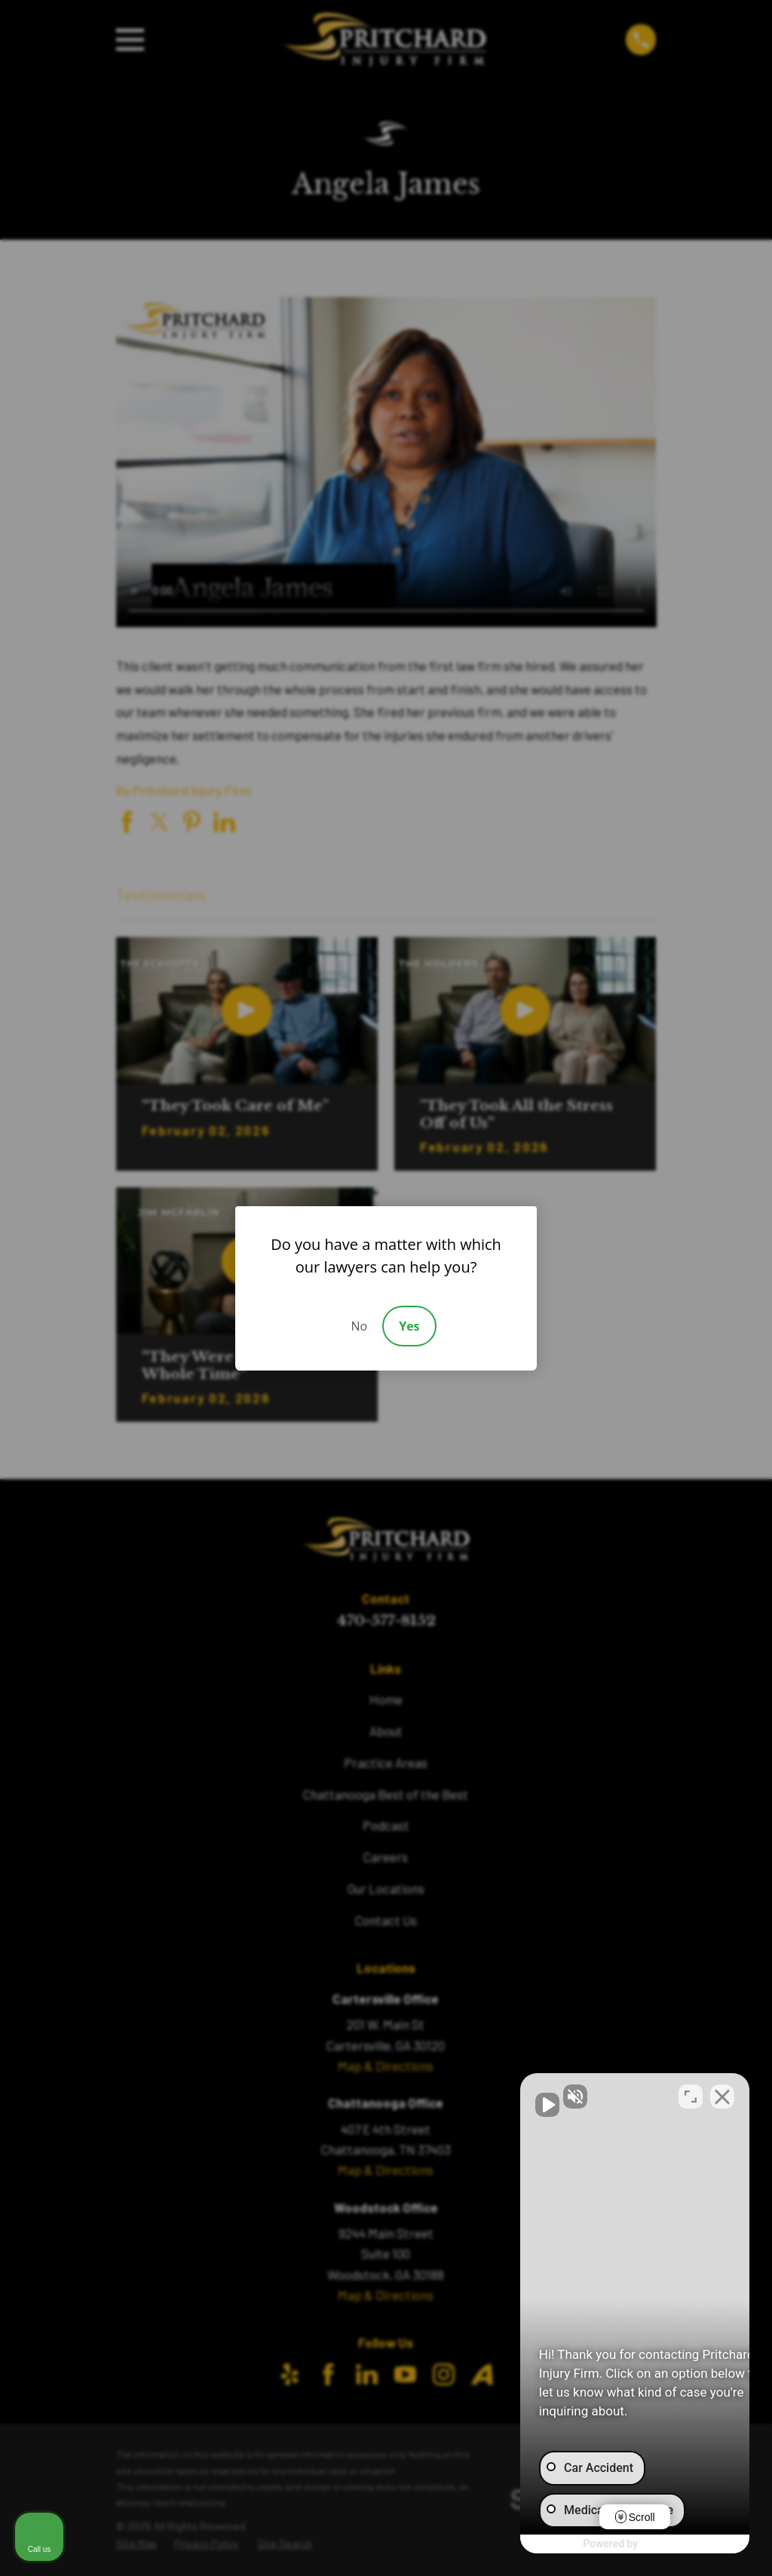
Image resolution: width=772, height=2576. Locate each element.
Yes (409, 1326)
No (359, 1326)
